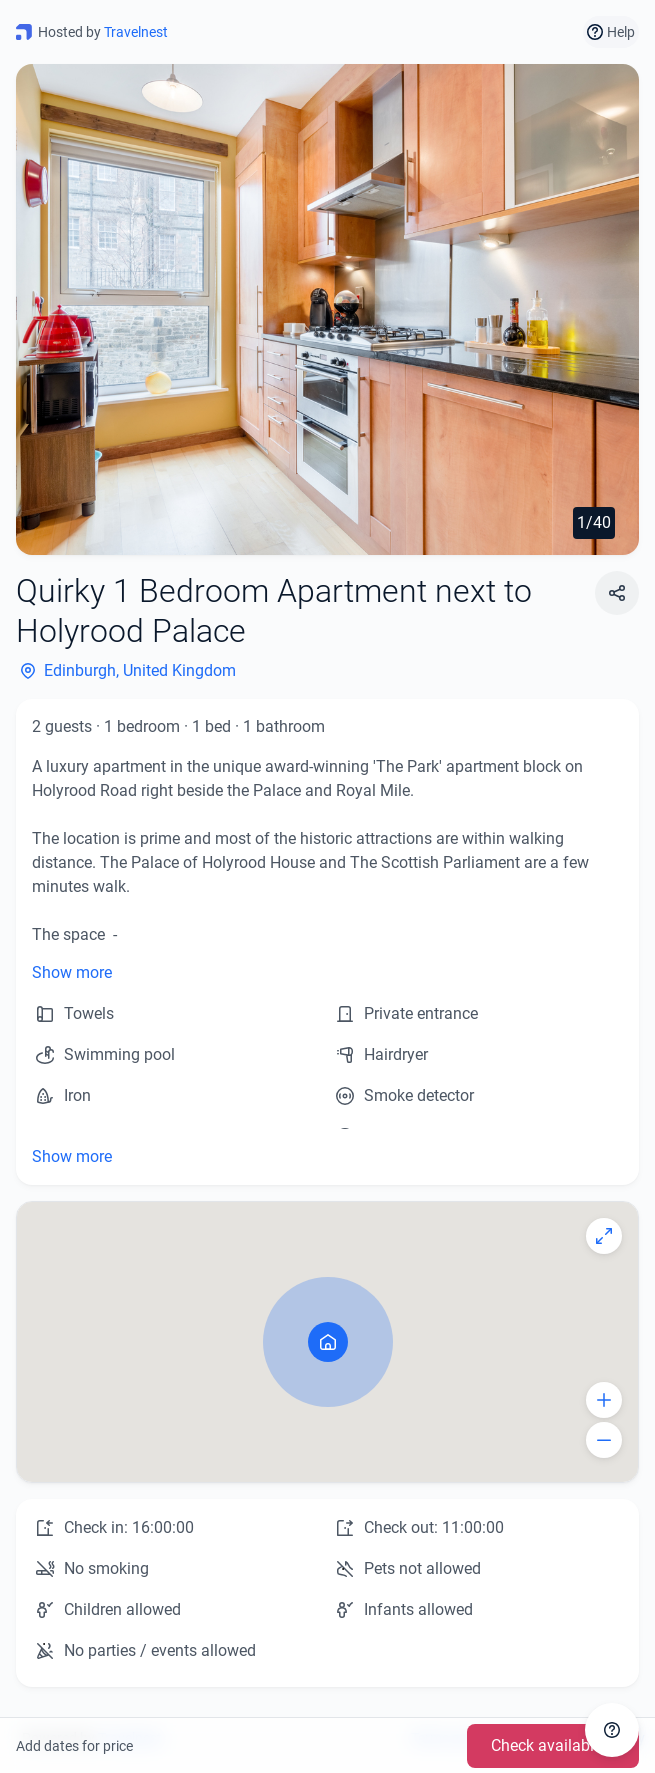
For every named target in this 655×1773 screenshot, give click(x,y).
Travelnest (136, 32)
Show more (72, 972)
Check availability (553, 1745)
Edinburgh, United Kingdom (126, 671)
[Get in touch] (612, 1730)
